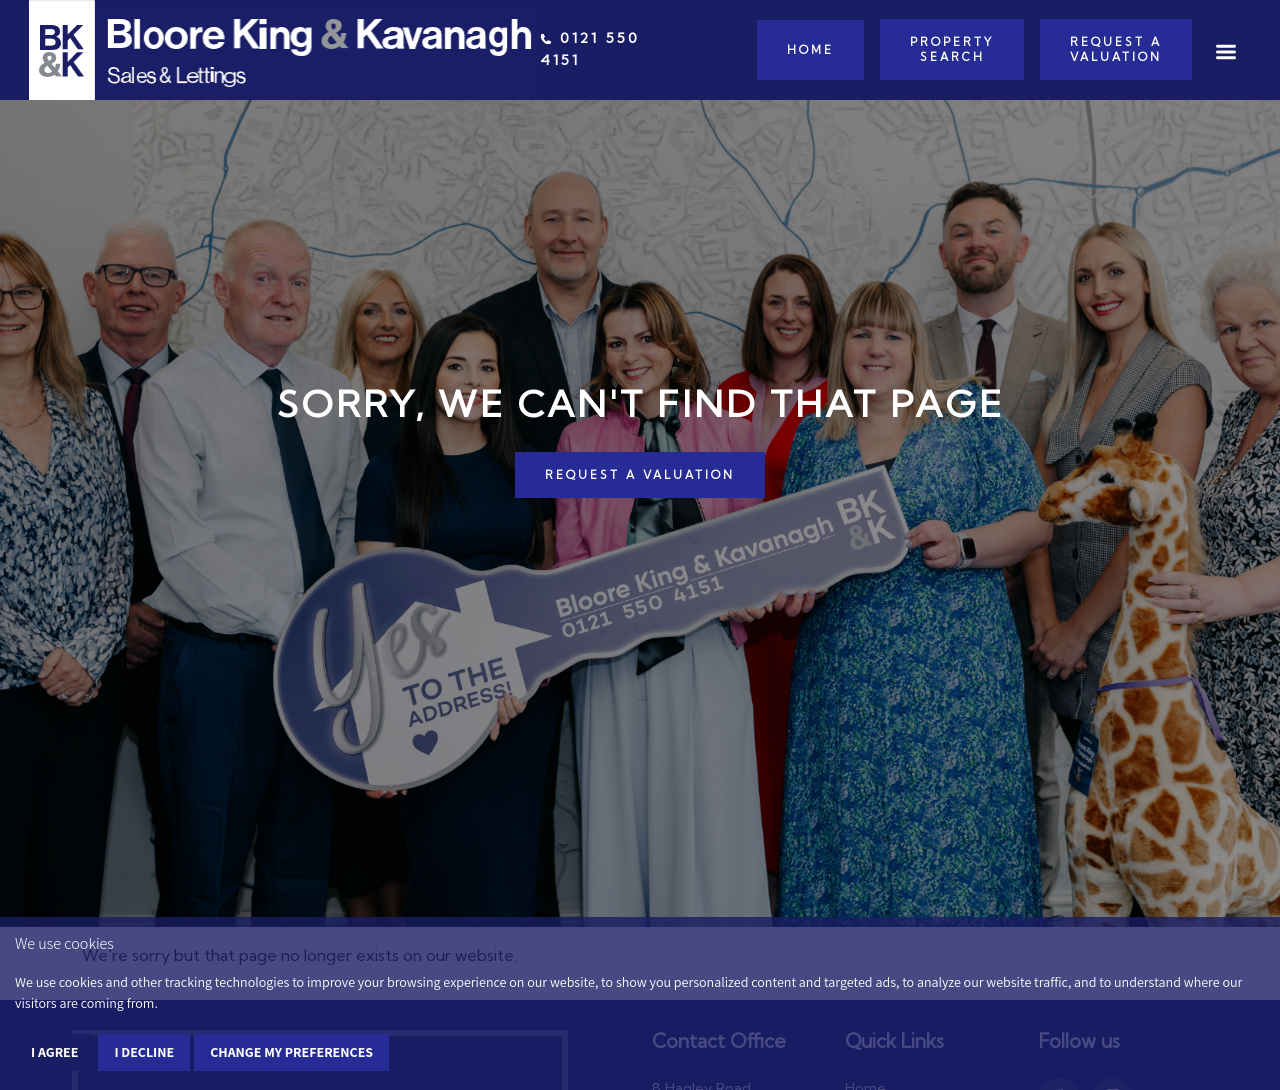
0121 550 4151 (590, 49)
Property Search (952, 49)
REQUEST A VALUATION (640, 475)
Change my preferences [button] (291, 1052)
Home (810, 50)
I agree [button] (54, 1052)
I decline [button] (144, 1052)
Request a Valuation (1116, 49)
